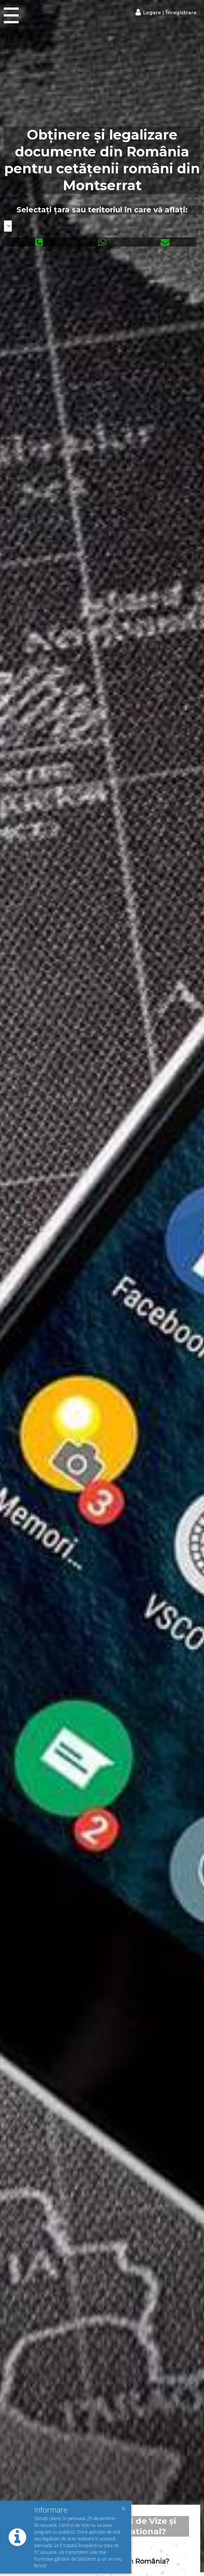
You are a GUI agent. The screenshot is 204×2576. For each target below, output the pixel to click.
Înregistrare (180, 12)
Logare (152, 12)
